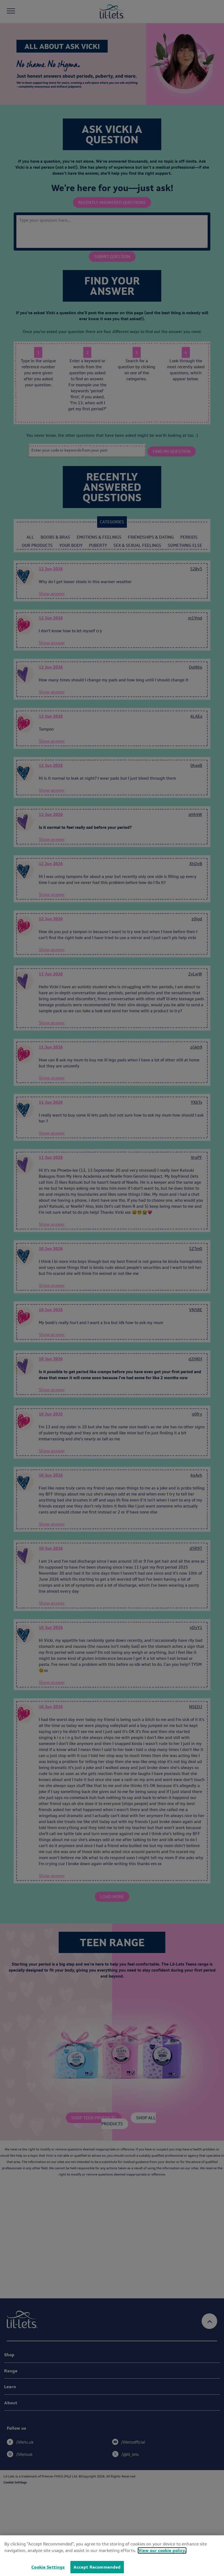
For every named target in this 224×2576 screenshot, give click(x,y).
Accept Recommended (97, 2567)
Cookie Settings (48, 2567)
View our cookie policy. (162, 2550)
